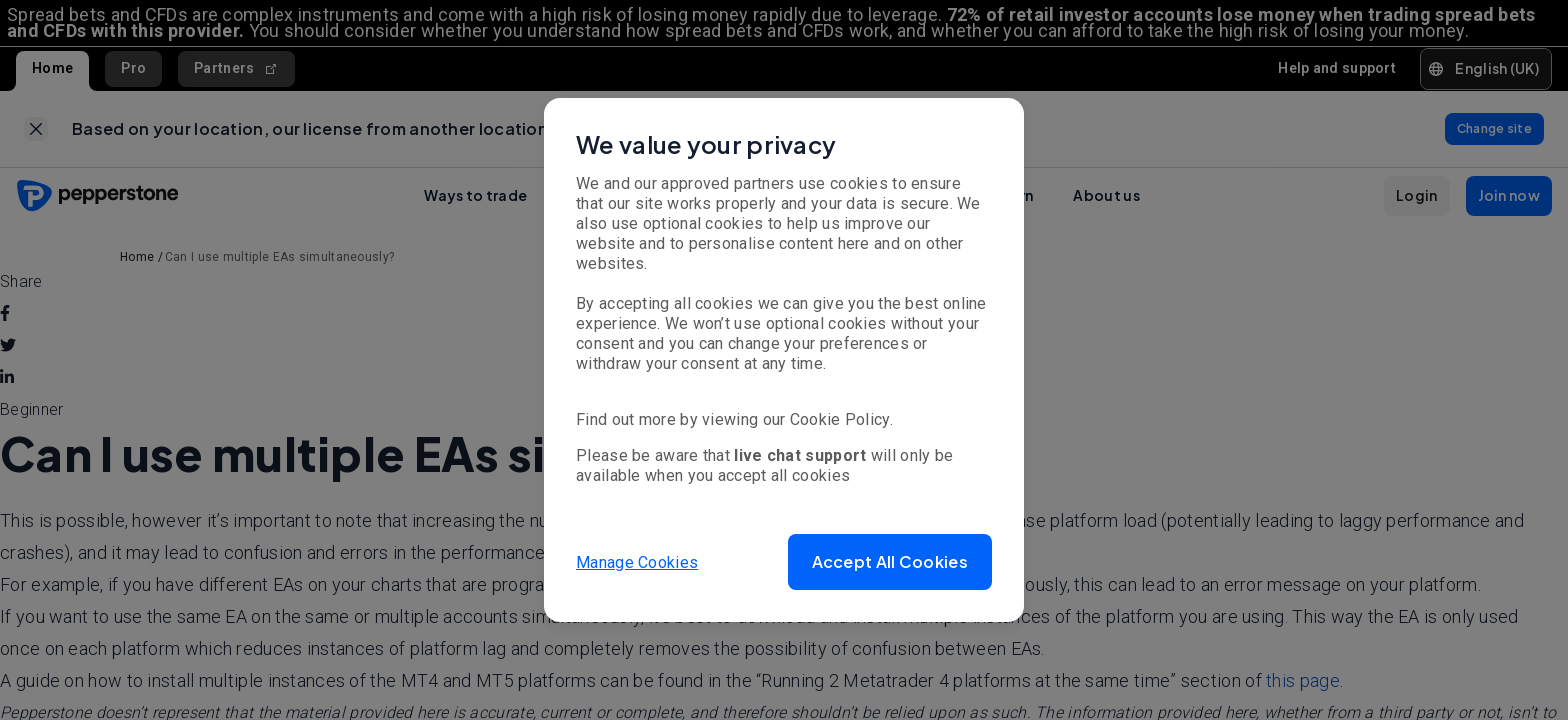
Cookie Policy (840, 419)
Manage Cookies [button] (637, 561)
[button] (890, 562)
